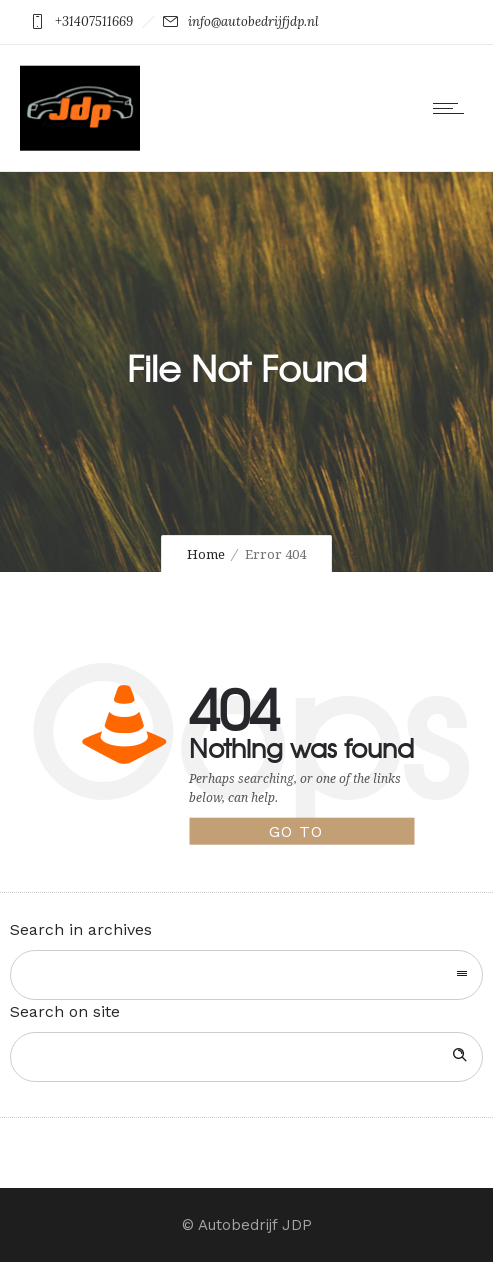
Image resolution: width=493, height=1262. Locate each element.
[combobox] (246, 975)
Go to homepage (317, 833)
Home (206, 554)
